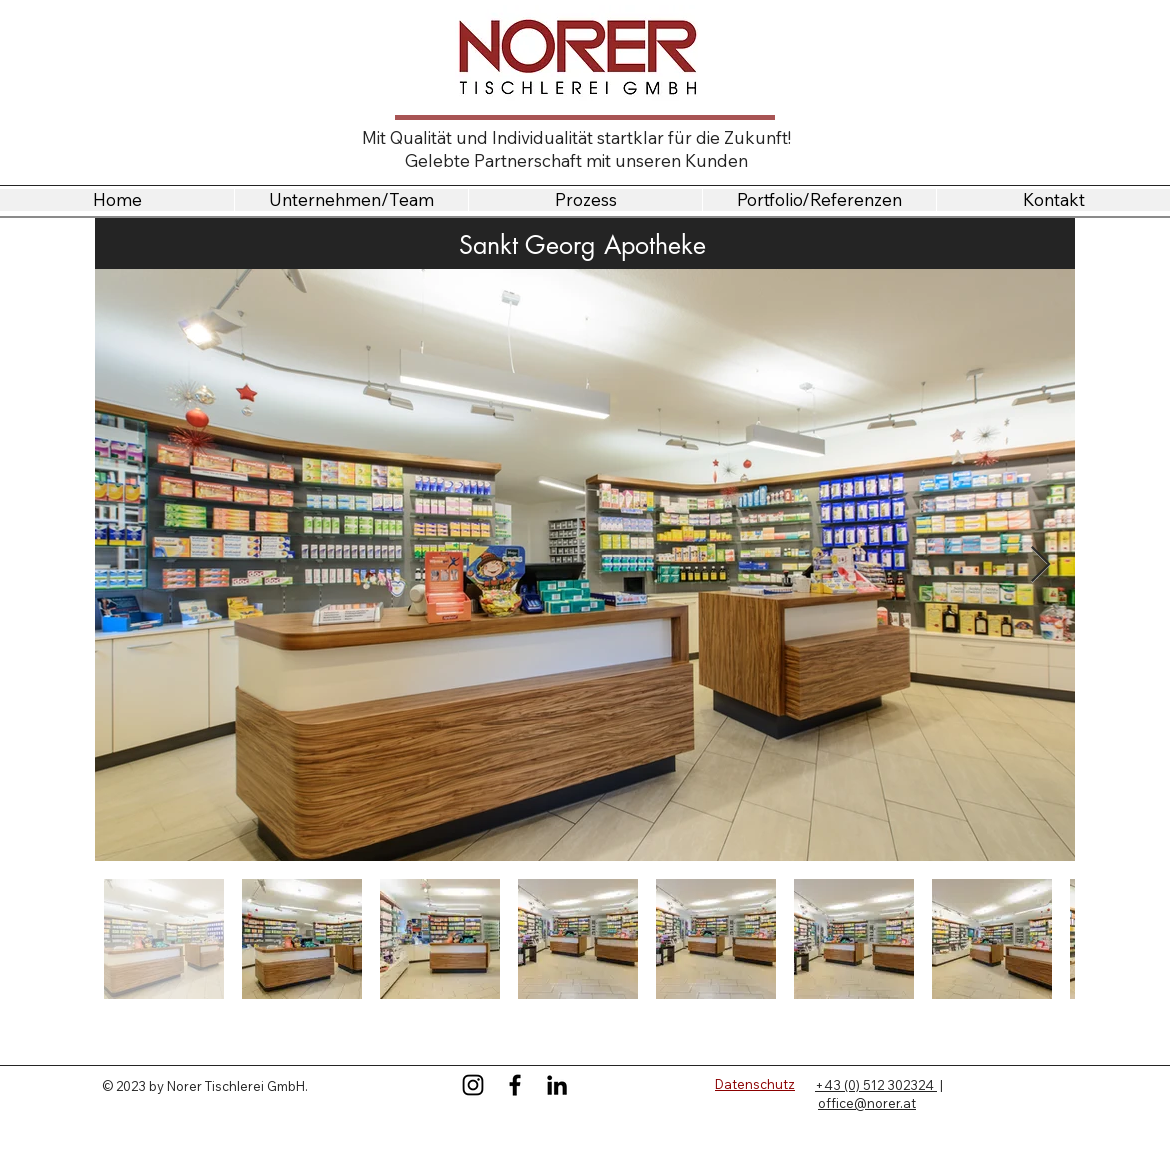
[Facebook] (515, 1085)
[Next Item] (1040, 565)
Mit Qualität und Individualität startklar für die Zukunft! (576, 137)
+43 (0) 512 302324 (876, 1085)
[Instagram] (473, 1085)
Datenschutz (755, 1084)
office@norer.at (867, 1103)
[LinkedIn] (557, 1085)
